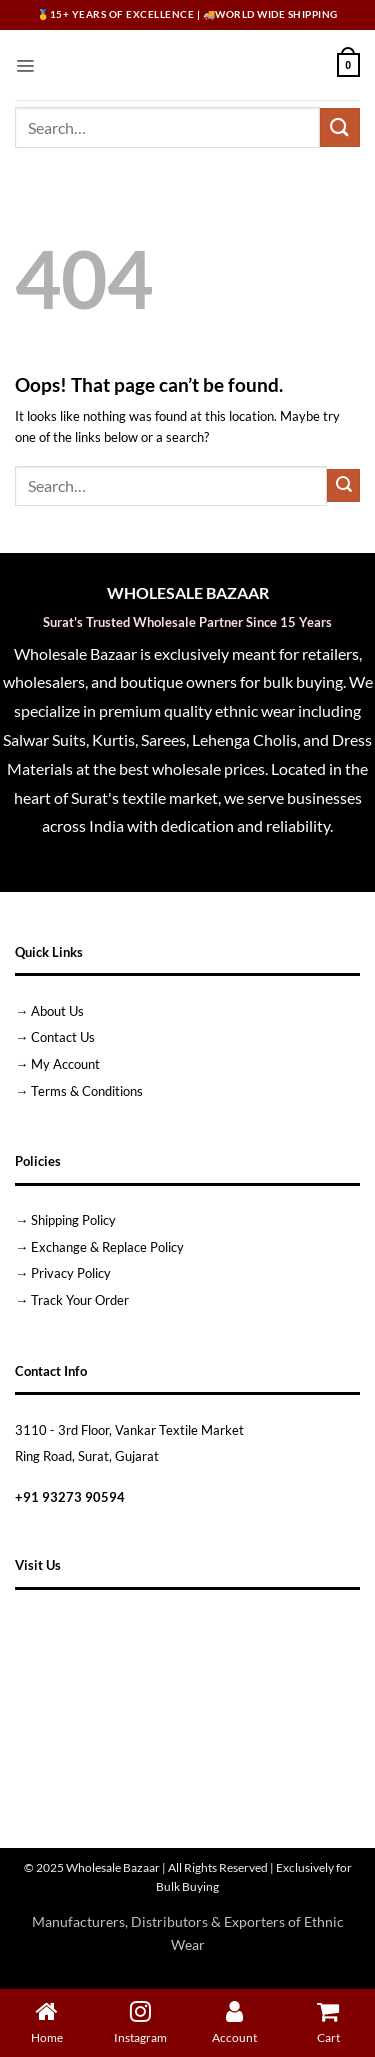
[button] (25, 65)
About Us (57, 1011)
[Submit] (340, 127)
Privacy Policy (71, 1273)
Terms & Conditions (87, 1091)
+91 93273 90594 (70, 1497)
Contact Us (63, 1037)
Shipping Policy (73, 1220)
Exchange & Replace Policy (107, 1247)
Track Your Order (80, 1300)
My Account (65, 1064)
